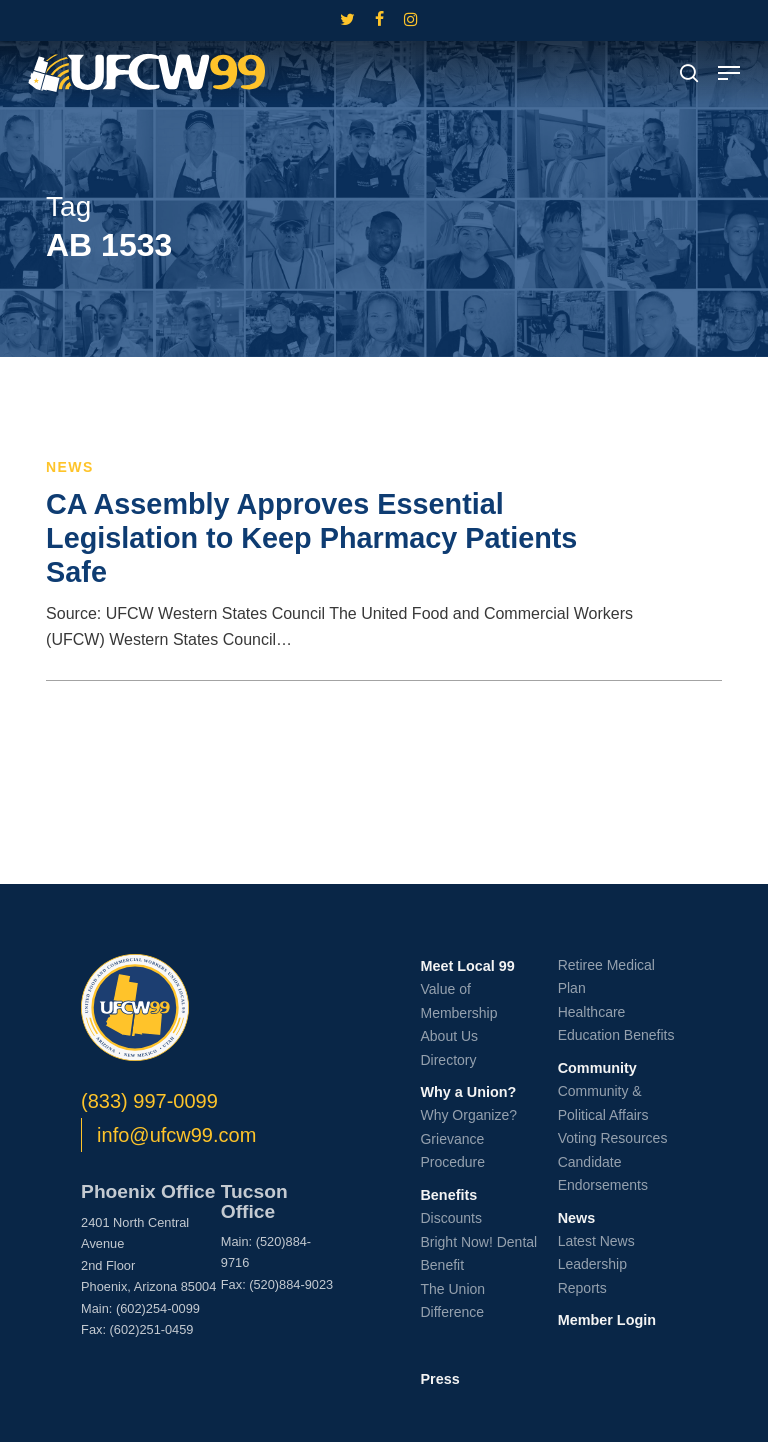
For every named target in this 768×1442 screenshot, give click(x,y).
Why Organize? (468, 1115)
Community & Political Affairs (603, 1103)
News (70, 467)
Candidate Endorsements (603, 1174)
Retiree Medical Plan (606, 977)
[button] (729, 73)
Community (597, 1068)
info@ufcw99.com (176, 1135)
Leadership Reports (592, 1276)
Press (439, 1379)
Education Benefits (616, 1035)
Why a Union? (468, 1092)
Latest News (596, 1241)
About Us (449, 1036)
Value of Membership (458, 1001)
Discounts (450, 1218)
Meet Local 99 (467, 966)
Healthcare (592, 1012)
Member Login (607, 1320)
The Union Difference (452, 1301)
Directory (448, 1060)
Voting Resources (613, 1138)
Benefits (448, 1195)
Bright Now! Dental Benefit (478, 1254)
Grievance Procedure (452, 1151)
